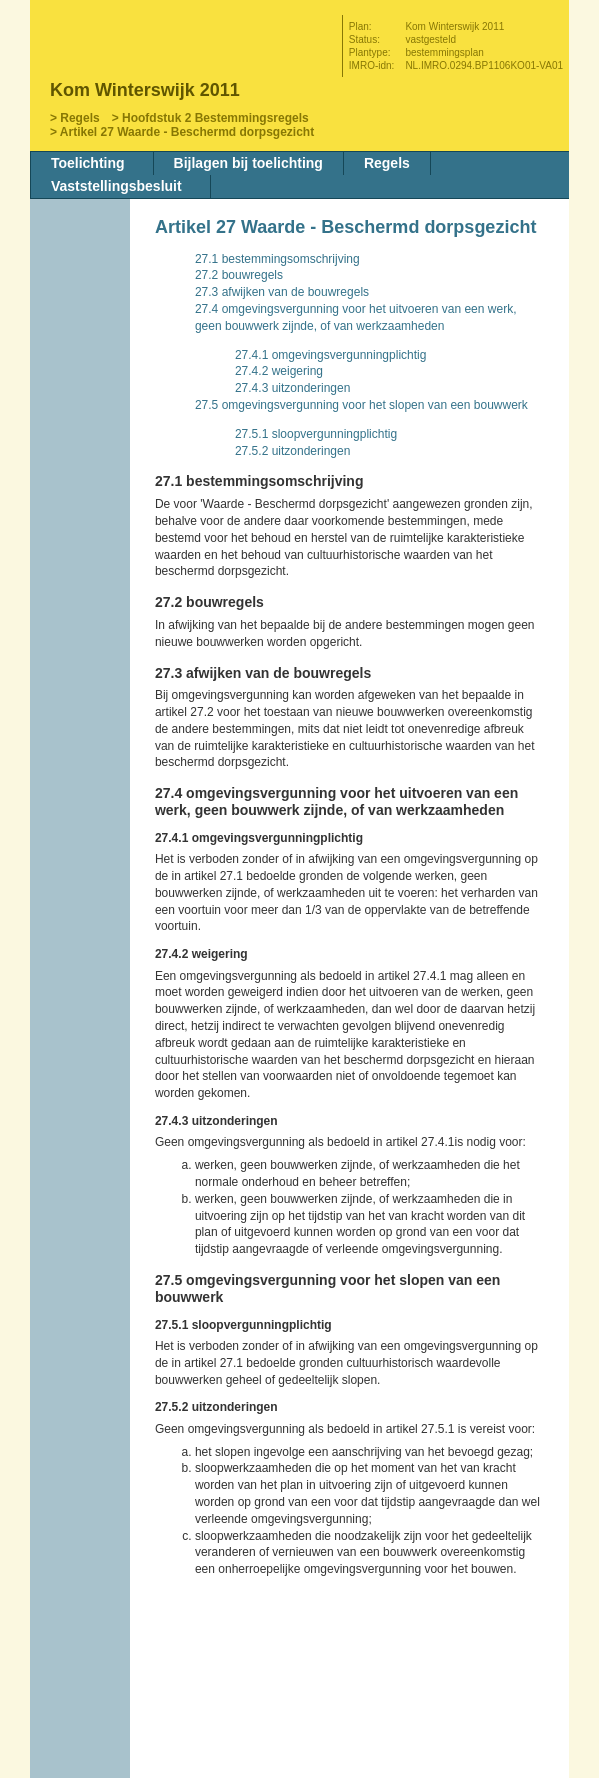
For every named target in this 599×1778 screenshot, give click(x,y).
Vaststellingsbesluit (116, 186)
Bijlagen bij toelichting (248, 163)
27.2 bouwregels (239, 275)
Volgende (82, 337)
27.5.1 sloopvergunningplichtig (316, 434)
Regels (79, 118)
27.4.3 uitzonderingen (292, 388)
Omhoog (82, 367)
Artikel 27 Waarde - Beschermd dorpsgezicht (187, 132)
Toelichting (88, 163)
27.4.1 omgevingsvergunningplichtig (330, 355)
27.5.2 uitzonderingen (292, 451)
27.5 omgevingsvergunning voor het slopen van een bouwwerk (361, 405)
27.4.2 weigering (279, 371)
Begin (82, 277)
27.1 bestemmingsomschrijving (277, 259)
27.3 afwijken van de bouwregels (282, 292)
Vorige (82, 307)
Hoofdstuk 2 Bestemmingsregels (215, 118)
